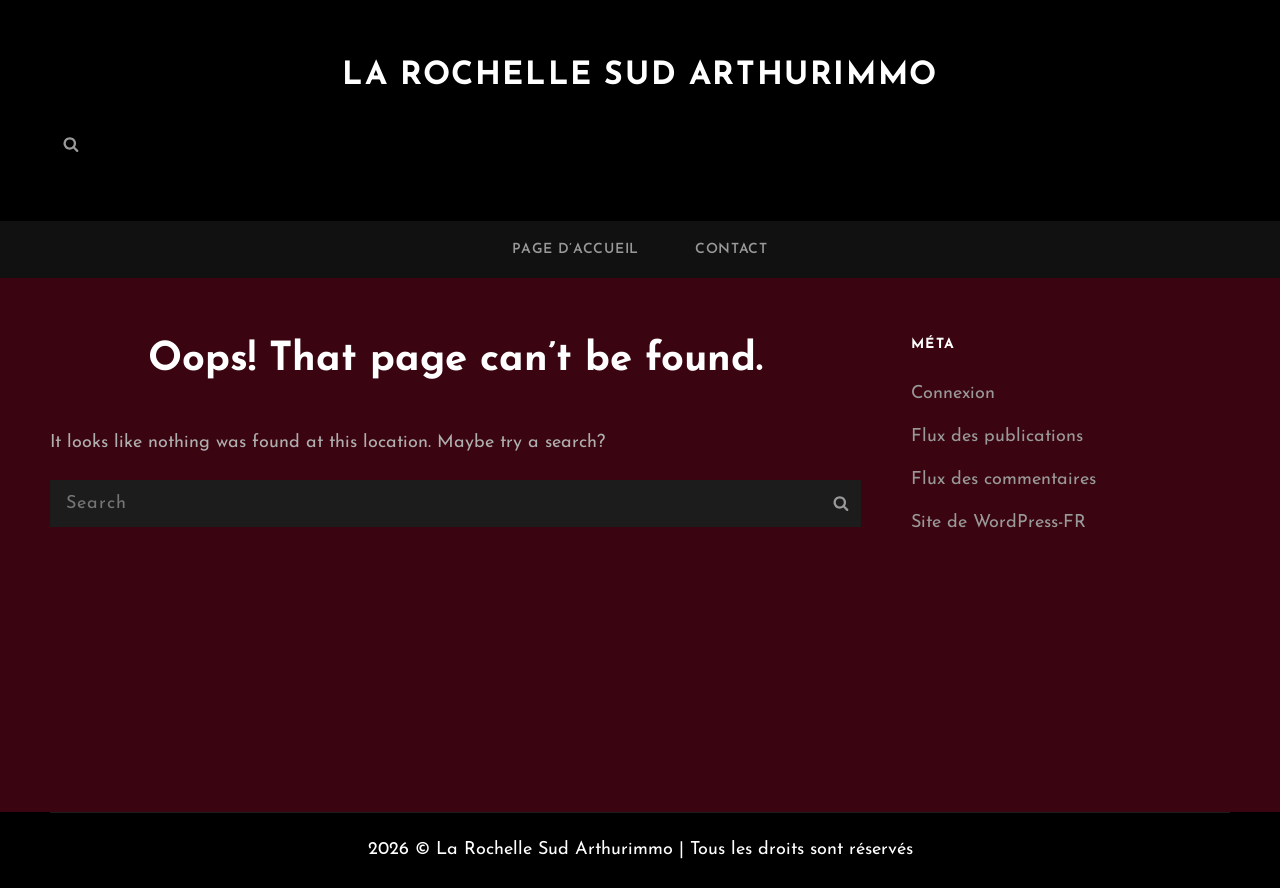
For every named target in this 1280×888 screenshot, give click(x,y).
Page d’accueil (575, 249)
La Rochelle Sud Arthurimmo (640, 76)
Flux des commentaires (1003, 479)
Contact (731, 249)
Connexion (953, 393)
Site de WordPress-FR (998, 522)
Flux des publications (997, 436)
